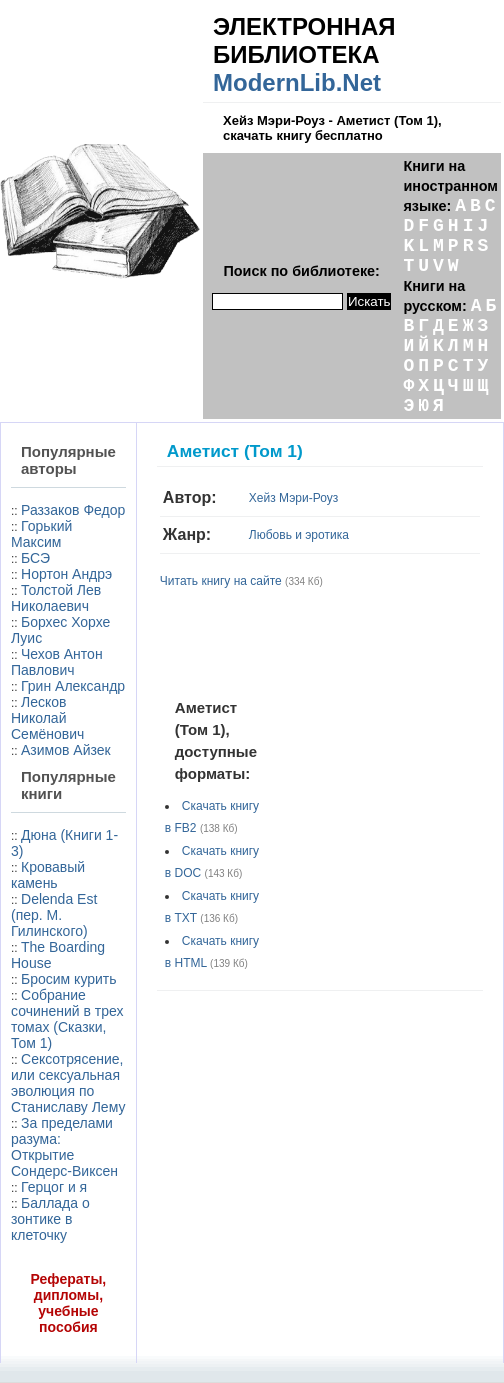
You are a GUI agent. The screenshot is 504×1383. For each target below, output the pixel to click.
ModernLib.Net (297, 82)
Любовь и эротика (299, 535)
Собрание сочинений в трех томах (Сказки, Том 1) (67, 1019)
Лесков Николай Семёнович (47, 718)
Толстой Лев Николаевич (56, 598)
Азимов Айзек (66, 750)
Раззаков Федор (73, 510)
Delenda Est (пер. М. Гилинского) (54, 915)
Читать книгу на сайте (221, 581)
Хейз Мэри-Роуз (293, 498)
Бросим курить (69, 979)
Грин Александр (73, 686)
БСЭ (35, 558)
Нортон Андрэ (66, 574)
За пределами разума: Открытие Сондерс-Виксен (64, 1147)
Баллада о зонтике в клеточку (50, 1219)
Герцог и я (54, 1187)
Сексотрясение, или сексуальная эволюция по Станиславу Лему (68, 1083)
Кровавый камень (48, 875)
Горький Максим (41, 534)
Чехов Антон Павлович (57, 662)
